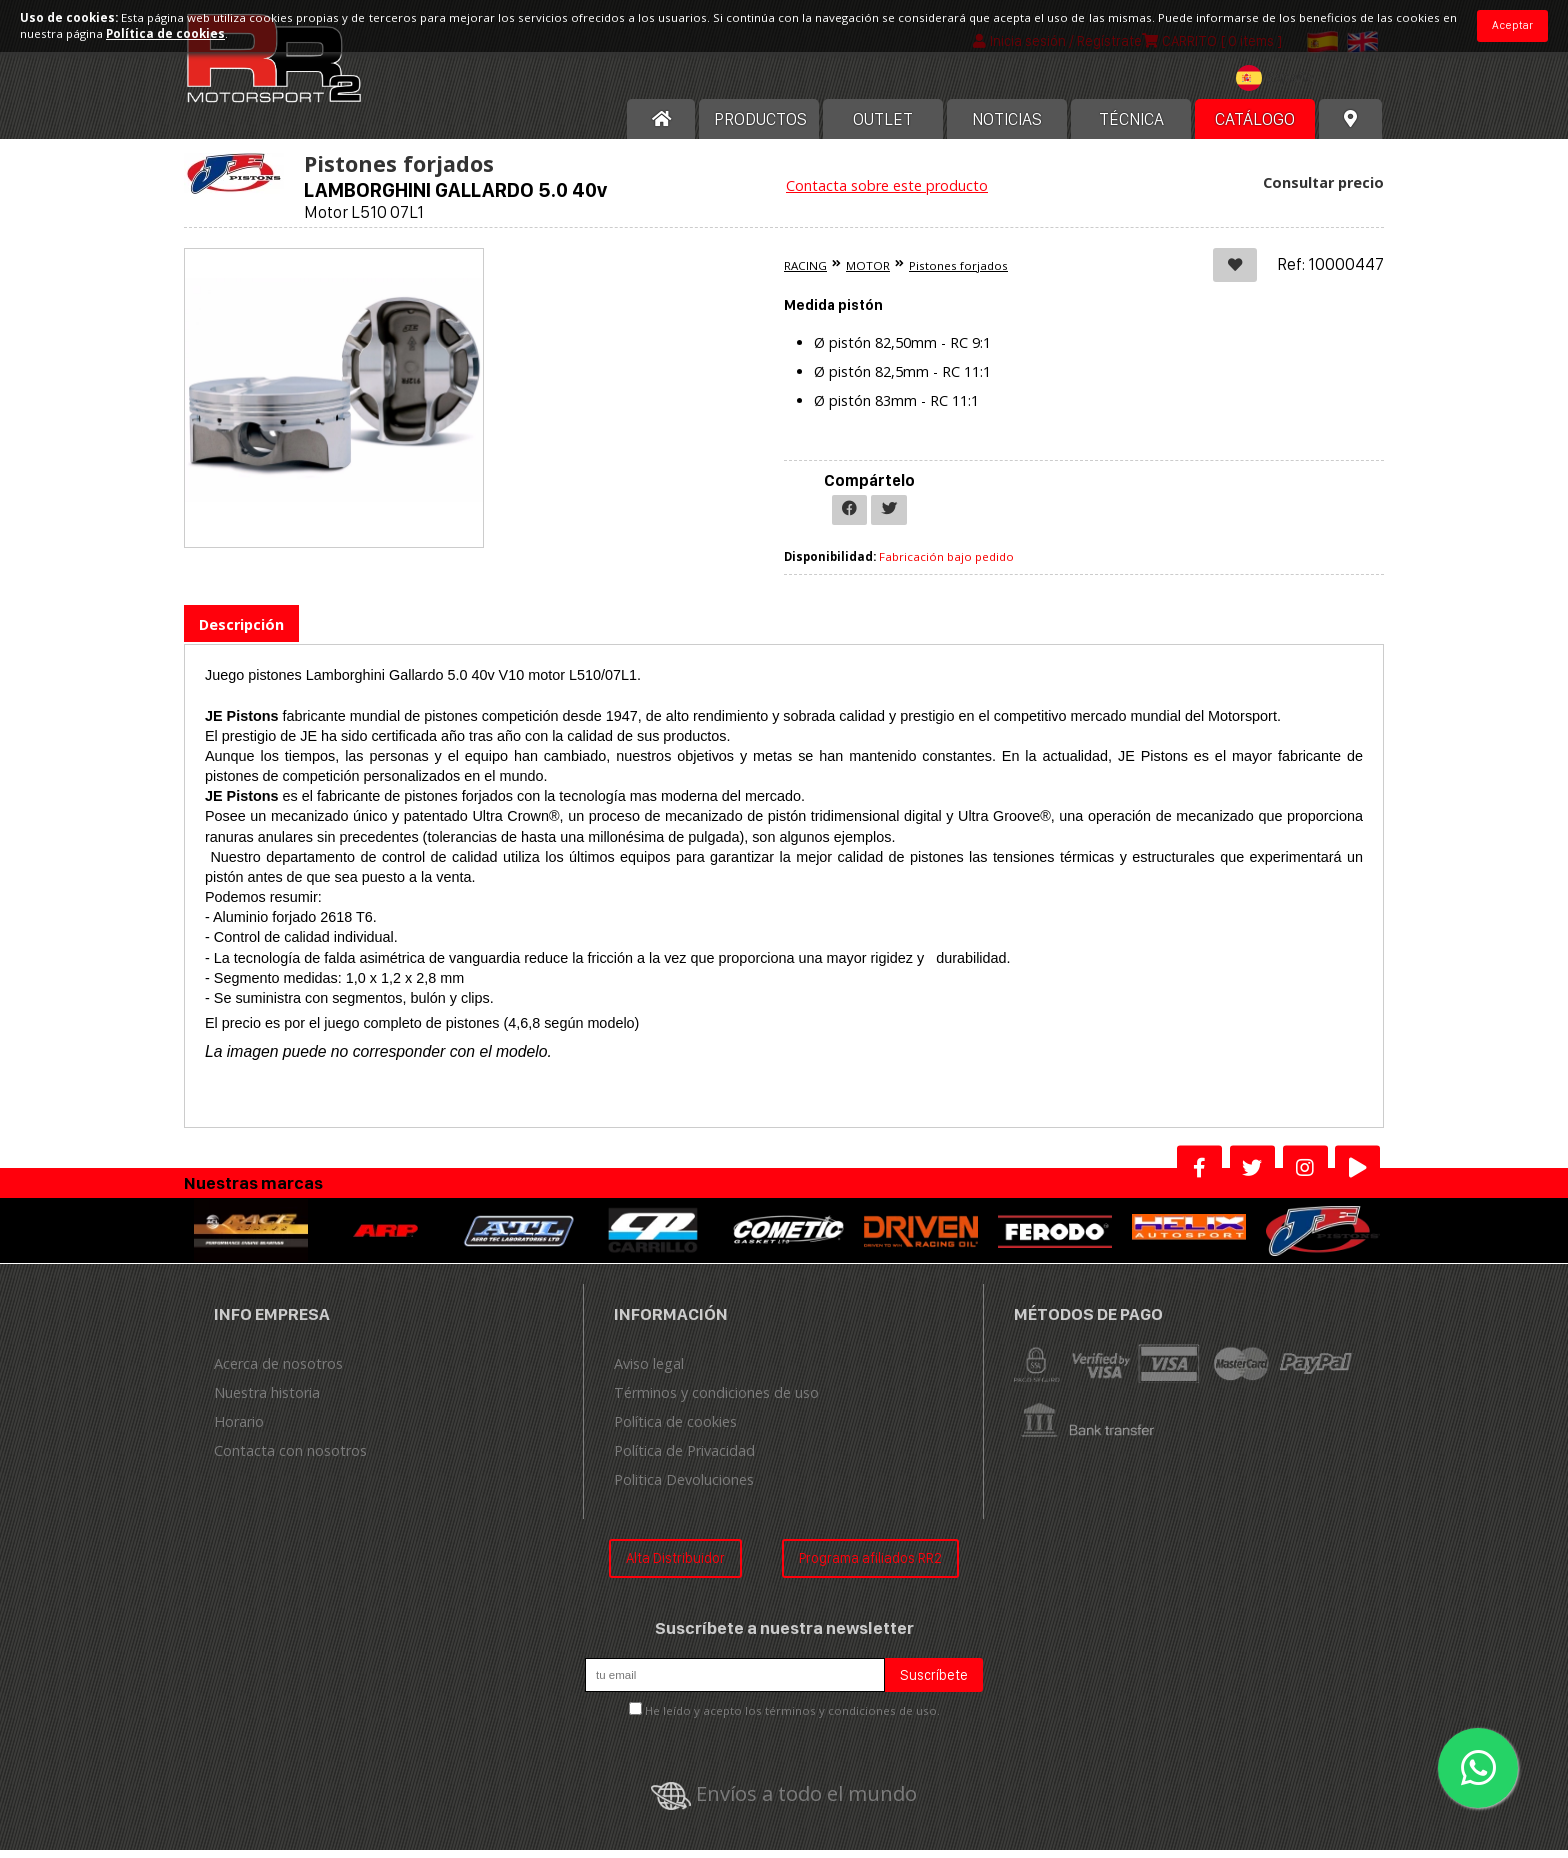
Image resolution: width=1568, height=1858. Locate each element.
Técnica (1131, 127)
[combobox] (1280, 88)
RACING (805, 273)
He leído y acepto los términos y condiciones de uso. (792, 1718)
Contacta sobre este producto (887, 193)
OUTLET (883, 127)
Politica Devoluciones (684, 1488)
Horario (239, 1430)
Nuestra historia (267, 1401)
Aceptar (1512, 25)
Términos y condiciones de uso (716, 1401)
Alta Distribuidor (675, 1566)
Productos (760, 127)
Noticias (1007, 127)
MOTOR (868, 273)
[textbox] (1280, 86)
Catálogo (1255, 127)
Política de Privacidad (684, 1459)
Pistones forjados (958, 273)
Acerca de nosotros (278, 1372)
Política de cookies (675, 1430)
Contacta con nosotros (290, 1459)
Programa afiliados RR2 (870, 1566)
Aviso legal (649, 1372)
